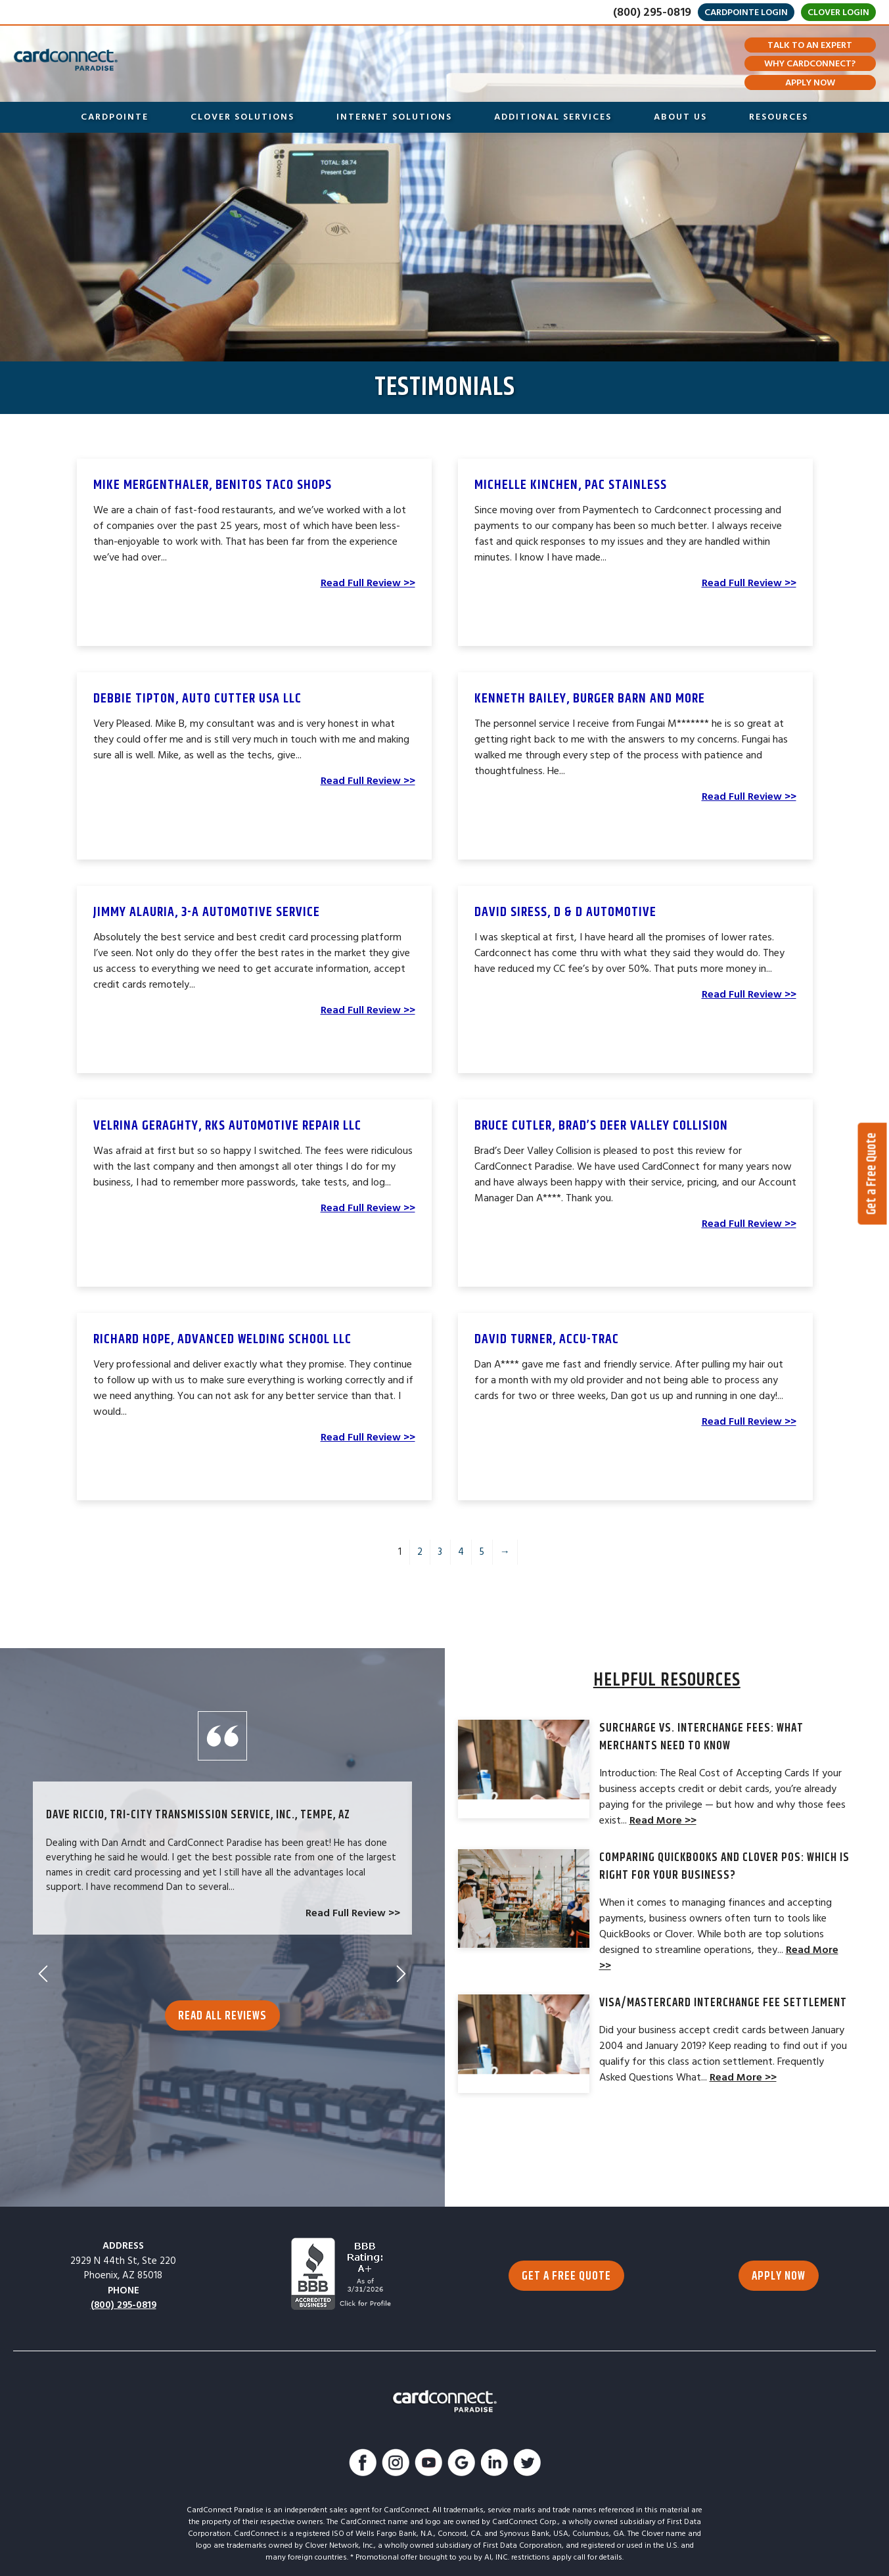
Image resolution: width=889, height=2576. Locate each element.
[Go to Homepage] (65, 60)
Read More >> (662, 1820)
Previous (43, 1958)
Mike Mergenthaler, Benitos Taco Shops (212, 484)
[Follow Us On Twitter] (527, 2464)
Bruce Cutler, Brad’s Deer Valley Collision (601, 1125)
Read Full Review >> (368, 583)
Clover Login (838, 12)
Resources (778, 117)
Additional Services (553, 117)
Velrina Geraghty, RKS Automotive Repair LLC (227, 1125)
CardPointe (114, 117)
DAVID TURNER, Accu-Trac (546, 1339)
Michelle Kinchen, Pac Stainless (570, 484)
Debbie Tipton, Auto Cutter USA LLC (197, 698)
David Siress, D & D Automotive (565, 912)
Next (401, 1958)
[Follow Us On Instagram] (395, 2464)
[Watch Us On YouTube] (428, 2464)
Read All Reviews (222, 2000)
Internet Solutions (394, 117)
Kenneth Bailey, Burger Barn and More (589, 698)
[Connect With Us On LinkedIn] (494, 2464)
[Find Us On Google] (461, 2464)
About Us (680, 117)
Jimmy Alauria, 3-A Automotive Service (206, 912)
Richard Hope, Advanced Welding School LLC (222, 1339)
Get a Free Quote (872, 1174)
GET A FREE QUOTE (566, 2276)
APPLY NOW (779, 2276)
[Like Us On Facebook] (362, 2464)
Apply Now (810, 82)
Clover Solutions (242, 117)
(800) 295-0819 (652, 12)
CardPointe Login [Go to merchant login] (746, 12)
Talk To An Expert (809, 45)
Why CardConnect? (809, 63)
